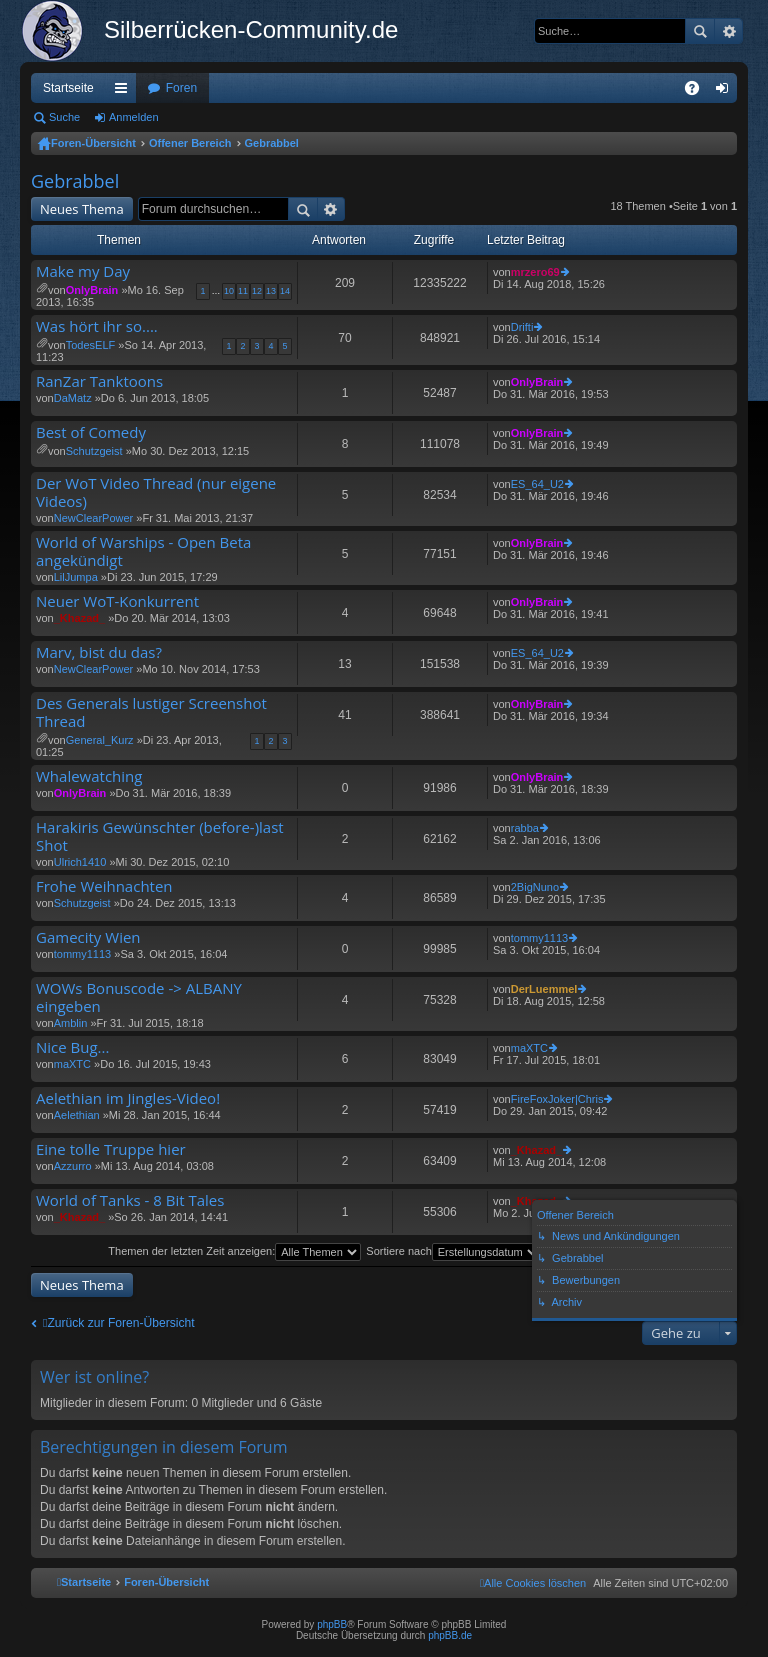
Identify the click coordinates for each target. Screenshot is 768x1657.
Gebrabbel (272, 143)
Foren (181, 88)
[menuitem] (533, 1583)
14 (285, 291)
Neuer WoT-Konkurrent (117, 601)
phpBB (332, 1624)
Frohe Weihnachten (104, 886)
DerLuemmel (544, 989)
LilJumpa (76, 577)
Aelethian (77, 1115)
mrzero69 (535, 272)
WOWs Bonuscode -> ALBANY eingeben (139, 997)
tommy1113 (82, 954)
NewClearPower (93, 518)
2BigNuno (535, 887)
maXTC (72, 1064)
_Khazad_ (79, 618)
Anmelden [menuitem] (726, 92)
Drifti (522, 327)
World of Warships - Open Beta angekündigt (143, 551)
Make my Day (83, 271)
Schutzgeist (94, 451)
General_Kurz (100, 740)
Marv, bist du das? (99, 652)
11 (243, 291)
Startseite (68, 88)
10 (229, 291)
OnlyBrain (92, 290)
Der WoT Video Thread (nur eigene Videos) (156, 492)
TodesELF (91, 345)
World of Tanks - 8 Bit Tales (130, 1200)
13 (271, 291)
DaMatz (73, 398)
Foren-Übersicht (93, 143)
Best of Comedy (91, 432)
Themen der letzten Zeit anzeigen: (234, 1251)
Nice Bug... (72, 1047)
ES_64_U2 (537, 484)
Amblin (71, 1023)
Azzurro (73, 1166)
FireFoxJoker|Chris (557, 1099)
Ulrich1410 (80, 862)
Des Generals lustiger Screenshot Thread (151, 712)
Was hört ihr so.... (97, 326)
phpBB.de (450, 1635)
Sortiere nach (453, 1251)
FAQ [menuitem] (698, 92)
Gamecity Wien (88, 937)
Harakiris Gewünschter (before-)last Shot (160, 836)
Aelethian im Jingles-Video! (128, 1098)
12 (257, 291)
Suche (700, 31)
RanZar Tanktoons (99, 381)
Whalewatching (89, 776)
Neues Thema (82, 209)
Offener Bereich (190, 143)
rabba (525, 828)
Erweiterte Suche (728, 31)
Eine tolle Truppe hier (111, 1149)
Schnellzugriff (125, 92)
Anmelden (134, 117)
